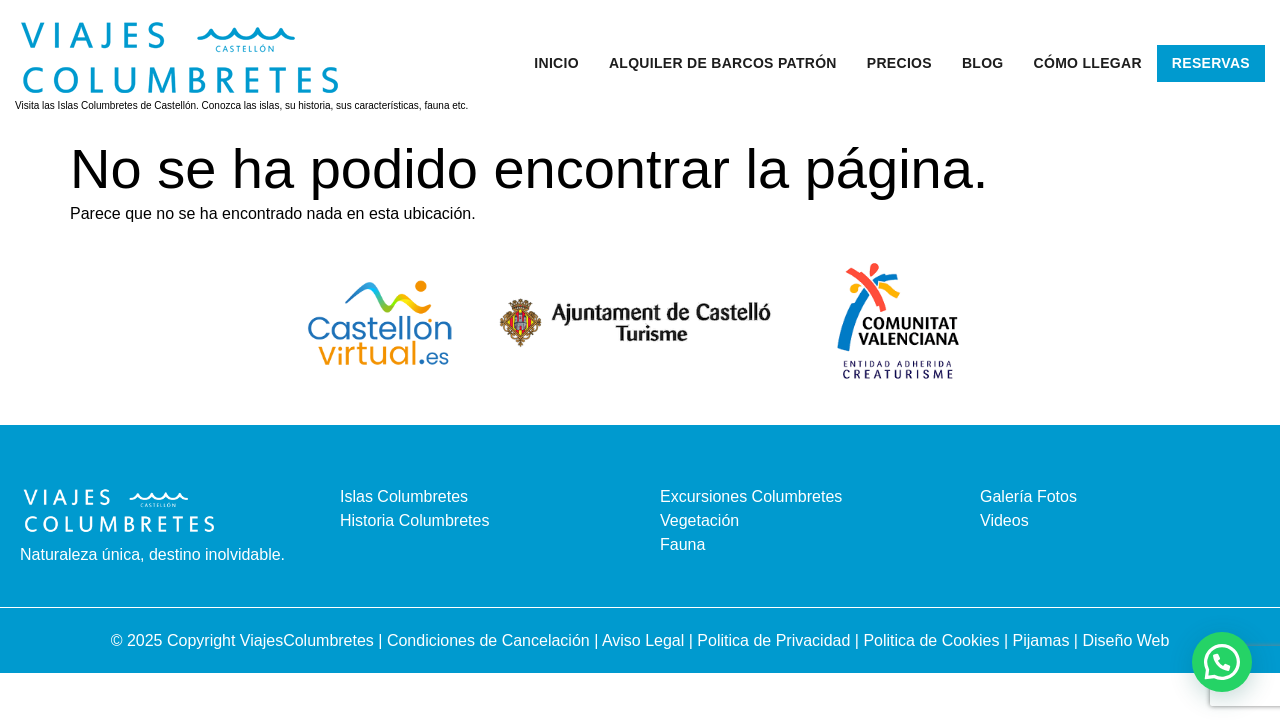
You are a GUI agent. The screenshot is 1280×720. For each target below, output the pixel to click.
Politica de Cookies (931, 640)
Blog (983, 63)
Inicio (556, 63)
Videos (1004, 520)
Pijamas (1041, 640)
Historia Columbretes (414, 520)
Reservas (1211, 63)
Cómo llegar (1088, 63)
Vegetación (699, 520)
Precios (899, 63)
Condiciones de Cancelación (490, 640)
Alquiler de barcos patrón (723, 63)
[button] (1222, 662)
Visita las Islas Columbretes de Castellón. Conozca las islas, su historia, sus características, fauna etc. (241, 105)
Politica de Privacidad (775, 640)
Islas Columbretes (404, 496)
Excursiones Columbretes (751, 496)
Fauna (682, 544)
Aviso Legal (645, 640)
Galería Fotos (1028, 496)
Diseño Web (1125, 640)
